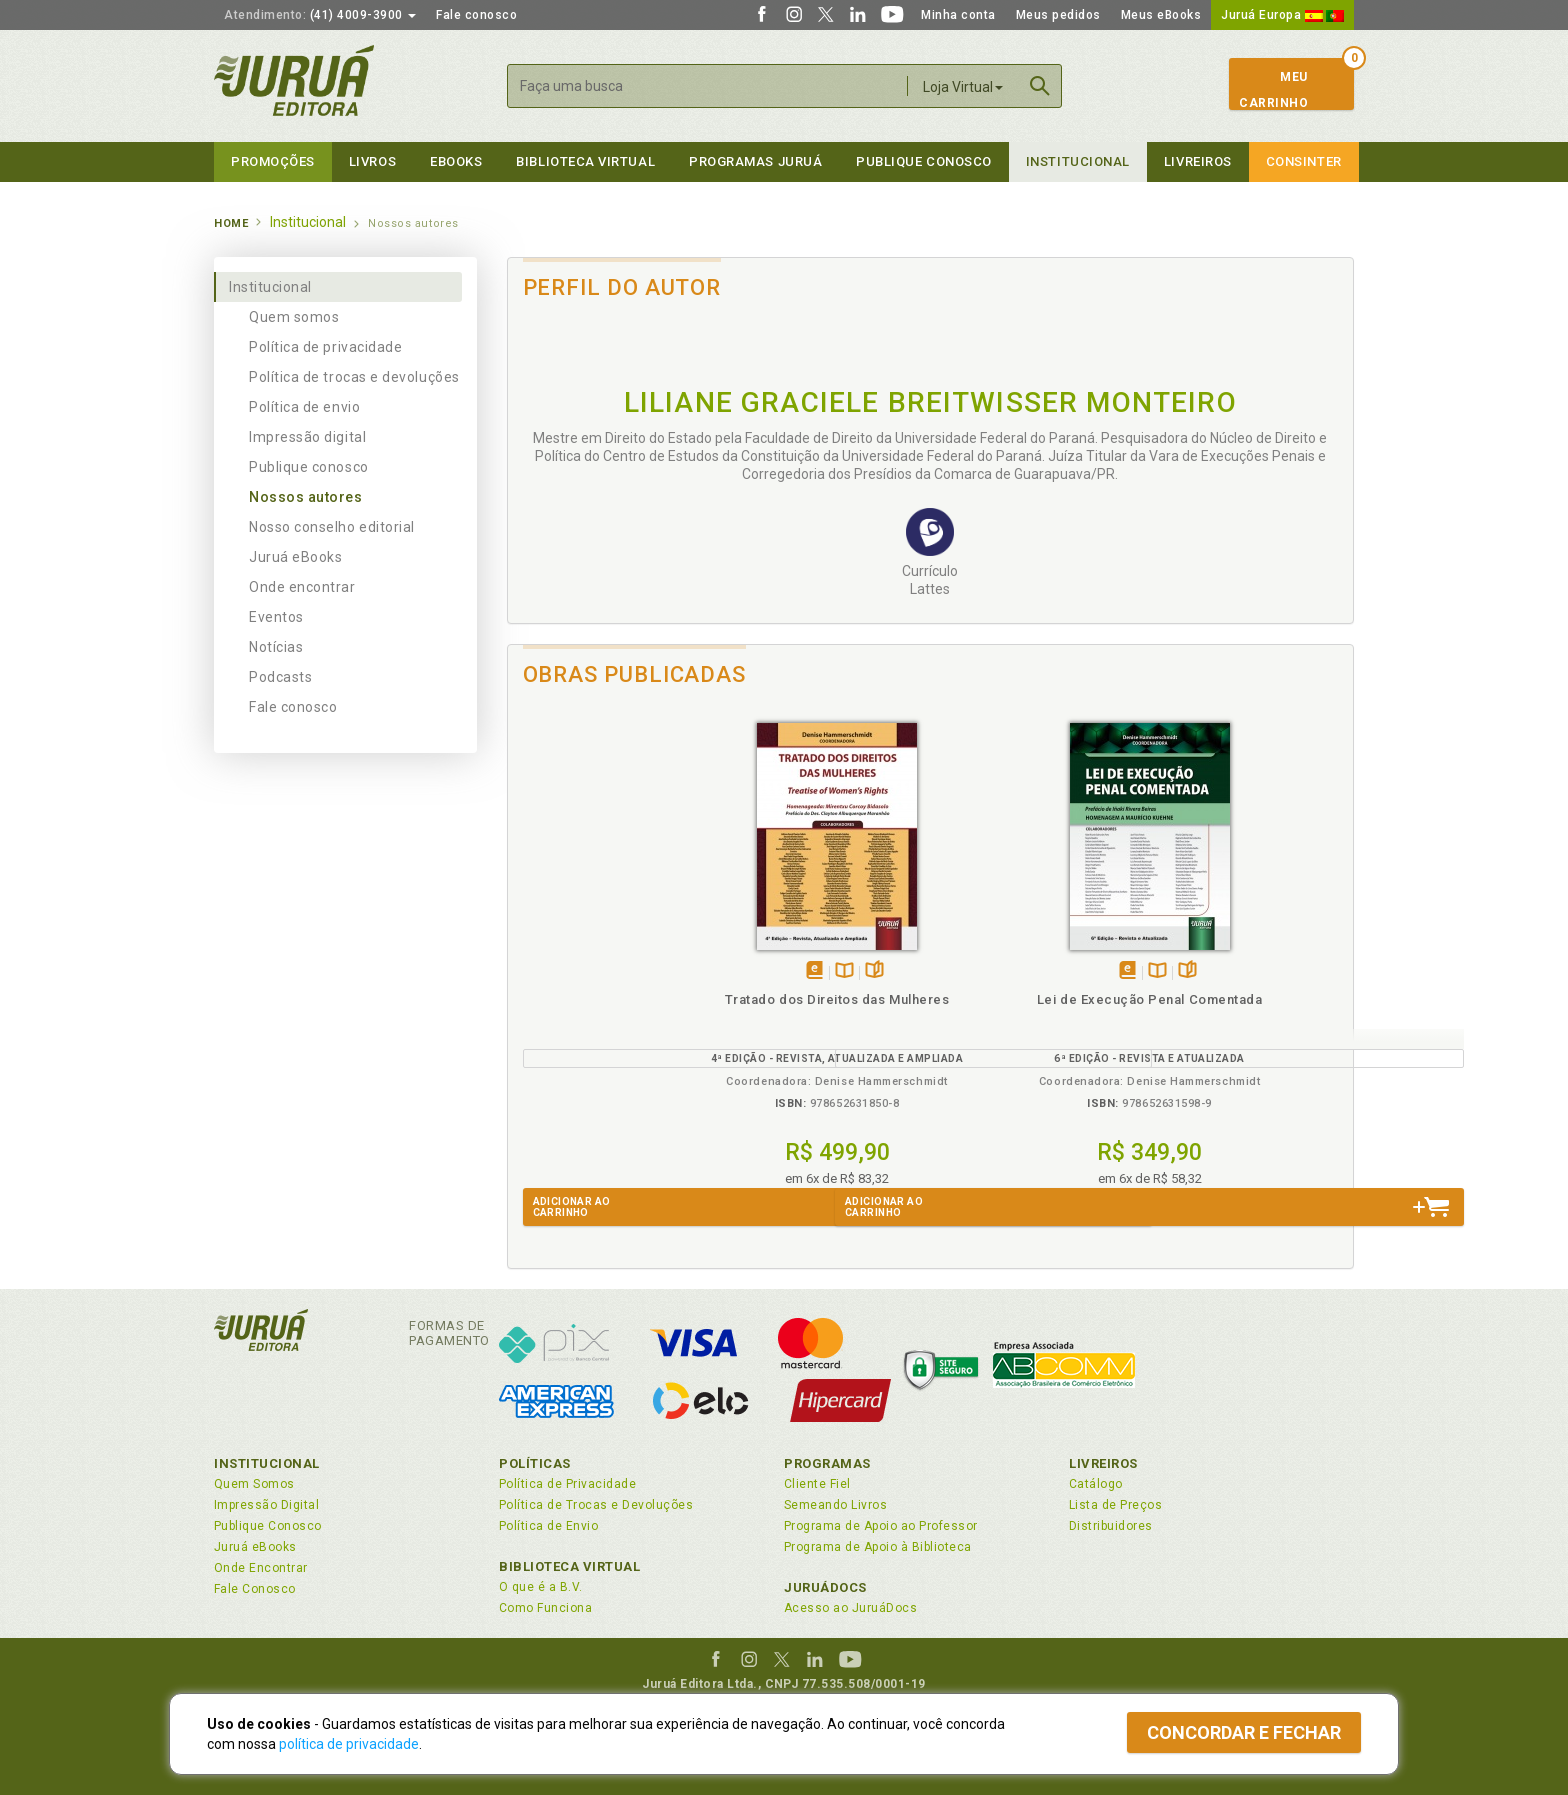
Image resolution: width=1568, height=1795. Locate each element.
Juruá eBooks (295, 557)
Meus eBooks (1161, 15)
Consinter (1304, 161)
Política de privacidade (325, 347)
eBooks (456, 161)
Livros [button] (372, 161)
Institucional (1078, 161)
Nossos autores (306, 497)
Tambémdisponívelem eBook (590, 971)
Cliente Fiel (817, 1484)
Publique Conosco (924, 161)
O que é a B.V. (541, 1587)
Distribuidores (1111, 1526)
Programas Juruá (755, 161)
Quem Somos (254, 1484)
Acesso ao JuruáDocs (850, 1608)
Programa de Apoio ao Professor (881, 1526)
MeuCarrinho (1273, 90)
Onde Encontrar (261, 1568)
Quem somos (294, 317)
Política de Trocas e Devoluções (596, 1505)
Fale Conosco (255, 1589)
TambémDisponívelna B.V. (620, 971)
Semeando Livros (835, 1505)
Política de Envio (548, 1526)
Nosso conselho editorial (332, 527)
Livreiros (1198, 161)
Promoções (273, 161)
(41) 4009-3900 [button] (320, 15)
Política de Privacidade (567, 1484)
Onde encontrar (302, 587)
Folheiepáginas (650, 971)
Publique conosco (309, 467)
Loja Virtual (963, 87)
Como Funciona (545, 1608)
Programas (827, 1463)
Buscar (1040, 86)
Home (231, 223)
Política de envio (304, 407)
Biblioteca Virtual (570, 1566)
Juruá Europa (1282, 15)
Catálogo (1096, 1484)
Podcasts (280, 677)
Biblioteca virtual (585, 161)
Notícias (276, 647)
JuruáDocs (825, 1587)
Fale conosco (476, 15)
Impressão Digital (266, 1505)
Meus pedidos (1058, 15)
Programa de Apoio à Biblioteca (878, 1547)
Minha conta (958, 15)
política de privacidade (349, 1744)
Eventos (276, 617)
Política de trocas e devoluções (354, 377)
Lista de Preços (1115, 1505)
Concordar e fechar (1244, 1732)
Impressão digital (307, 437)
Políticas (535, 1463)
